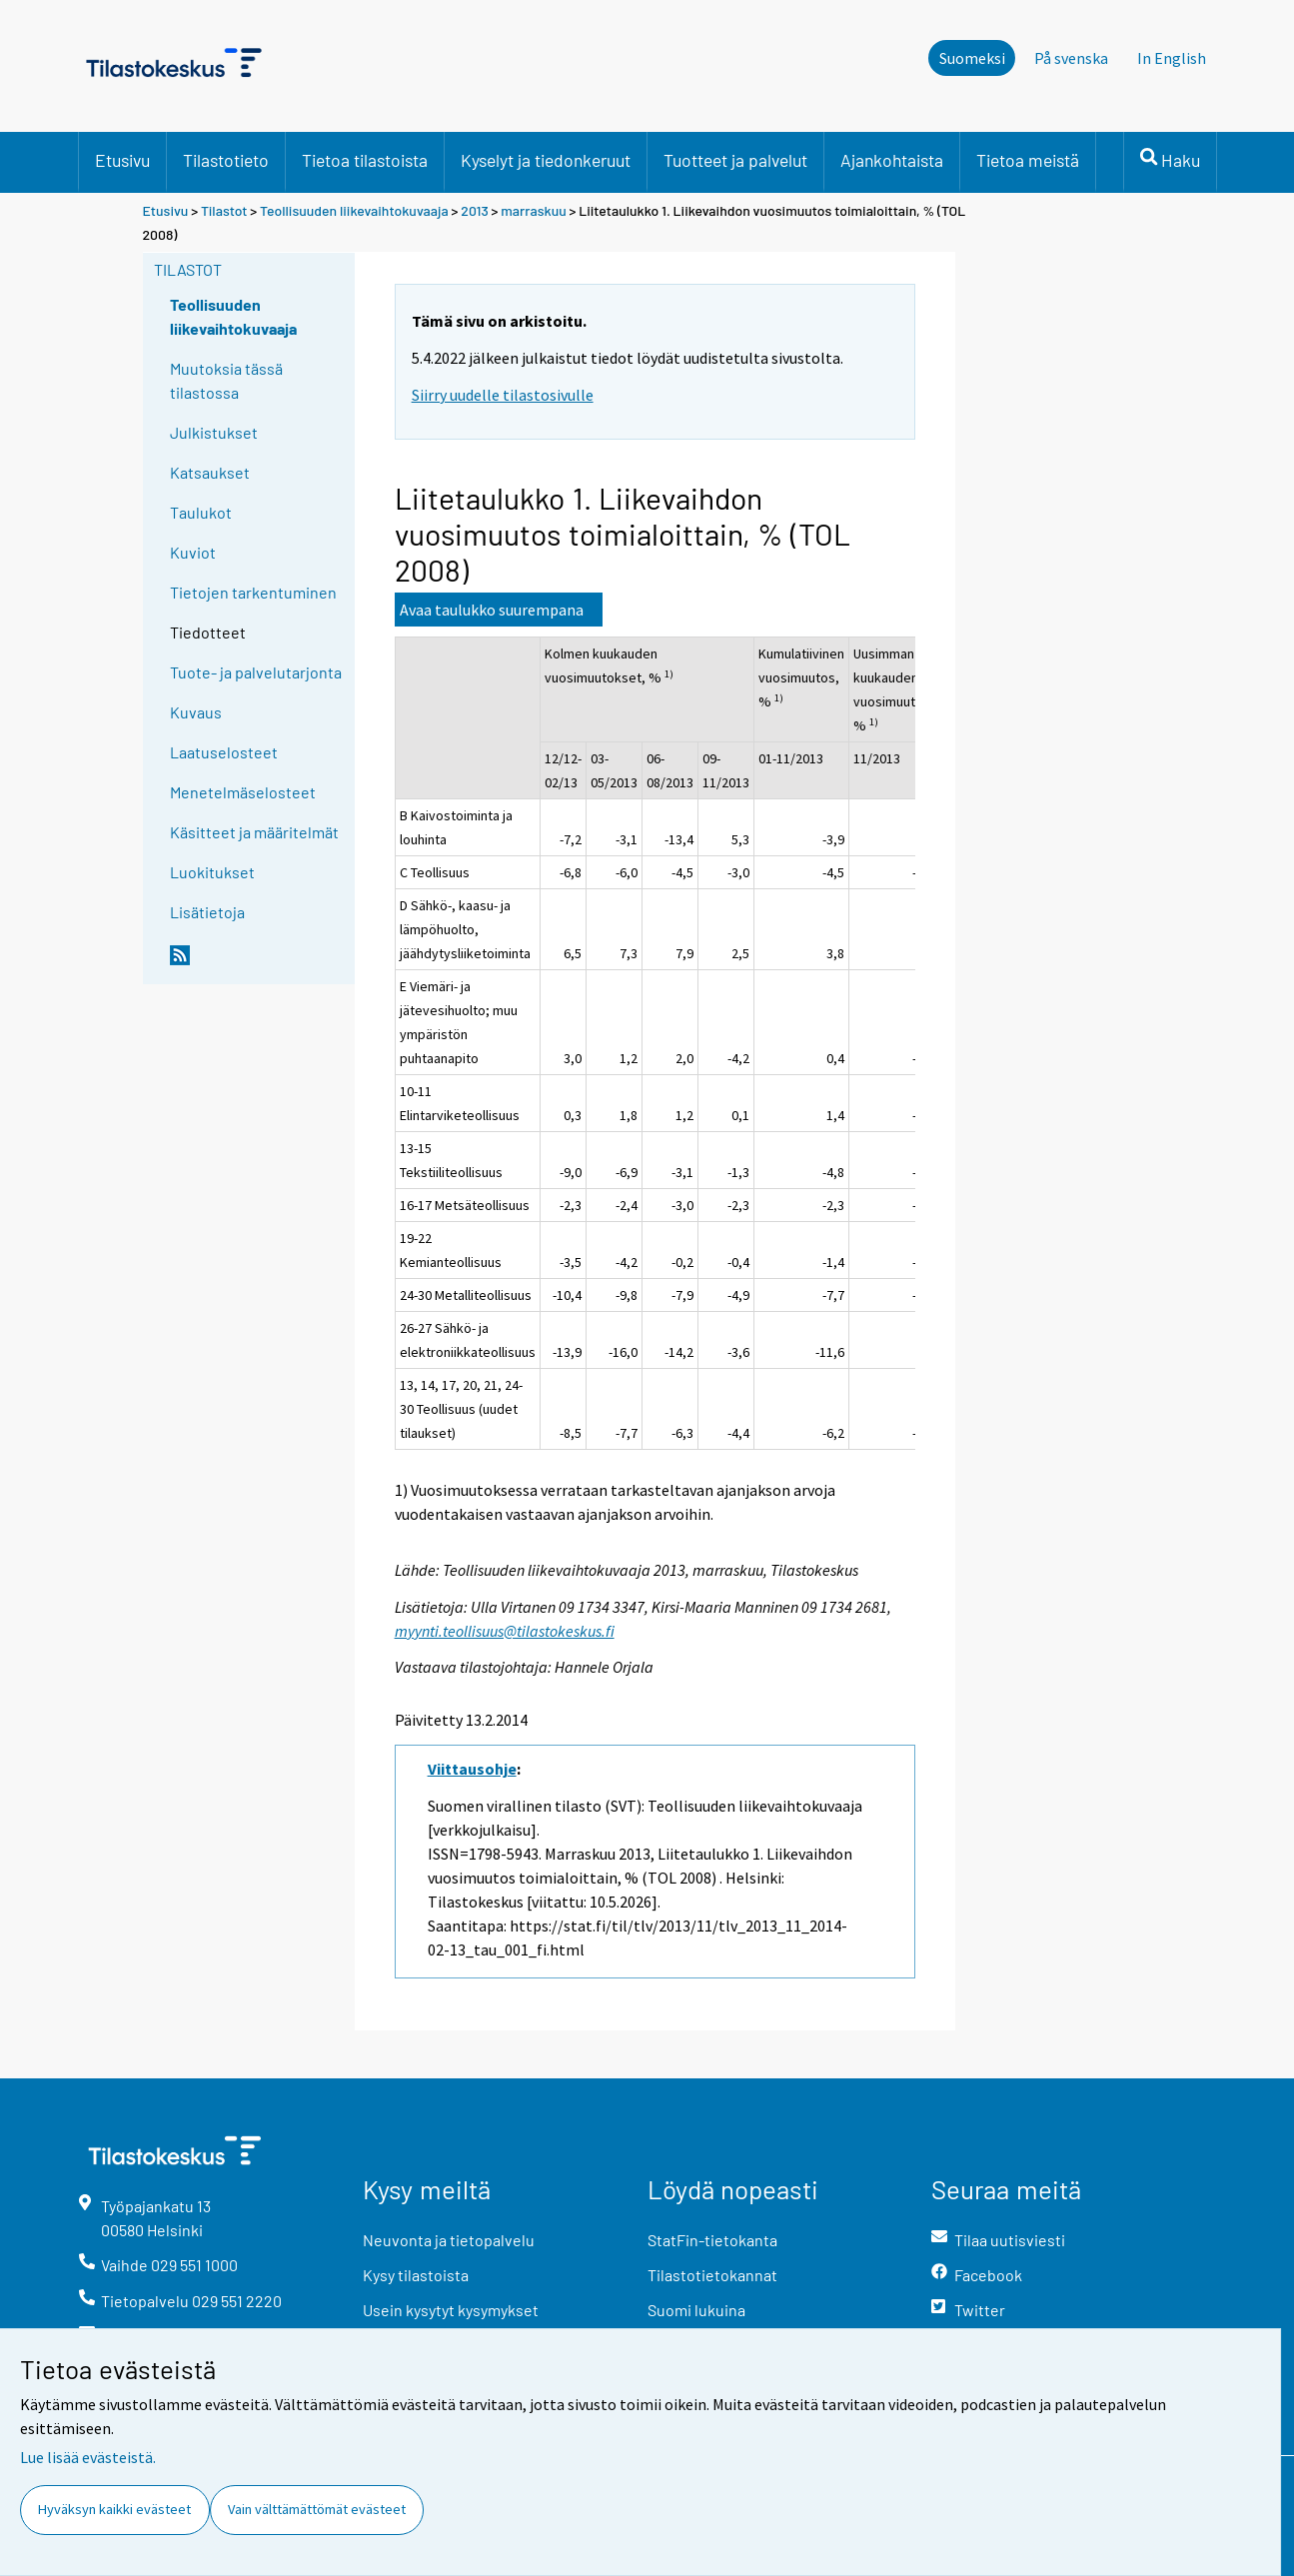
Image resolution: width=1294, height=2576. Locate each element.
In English (1171, 58)
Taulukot (201, 512)
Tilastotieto (226, 160)
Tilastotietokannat (712, 2274)
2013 (475, 210)
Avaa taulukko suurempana (492, 610)
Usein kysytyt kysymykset (451, 2309)
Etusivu (122, 160)
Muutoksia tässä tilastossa (226, 380)
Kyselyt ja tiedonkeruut (546, 160)
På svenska (1071, 58)
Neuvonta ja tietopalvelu (449, 2239)
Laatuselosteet (224, 751)
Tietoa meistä (1027, 160)
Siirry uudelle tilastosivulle (503, 395)
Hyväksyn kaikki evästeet (114, 2509)
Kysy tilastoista (416, 2274)
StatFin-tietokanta (712, 2239)
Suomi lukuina (696, 2309)
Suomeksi (972, 58)
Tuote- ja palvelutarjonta (256, 671)
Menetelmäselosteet (243, 791)
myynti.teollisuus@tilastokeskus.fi (505, 1631)
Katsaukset (210, 472)
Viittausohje (472, 1769)
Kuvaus (196, 711)
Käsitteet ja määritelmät (254, 831)
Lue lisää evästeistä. (88, 2457)
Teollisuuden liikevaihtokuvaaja (354, 210)
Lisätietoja (207, 911)
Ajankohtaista (891, 160)
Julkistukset (214, 432)
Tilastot (224, 210)
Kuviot (193, 552)
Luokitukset (212, 871)
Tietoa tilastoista (365, 160)
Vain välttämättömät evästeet (317, 2509)
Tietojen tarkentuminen (253, 592)
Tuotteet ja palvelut (735, 160)
